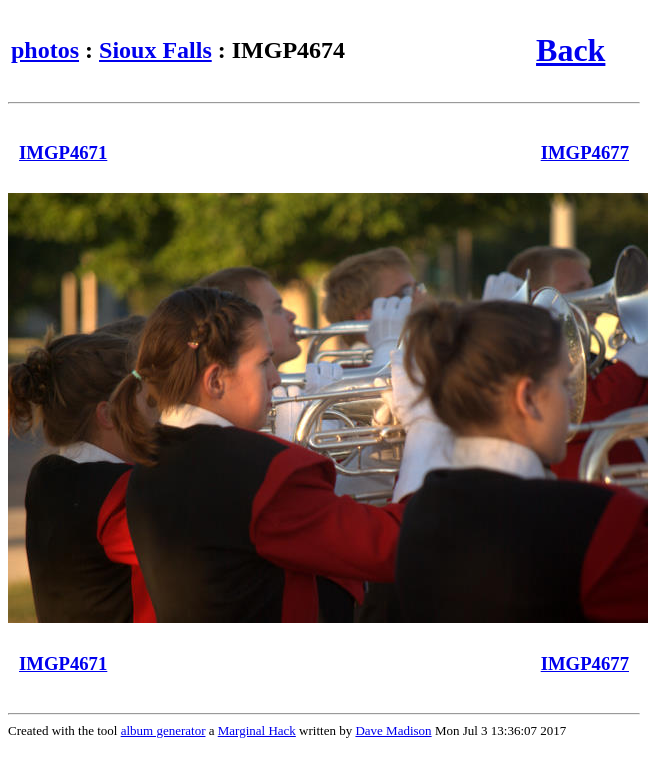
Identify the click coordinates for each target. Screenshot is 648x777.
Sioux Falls (155, 50)
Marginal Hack (257, 730)
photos (45, 50)
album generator (163, 730)
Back (570, 50)
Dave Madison (393, 730)
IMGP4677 (585, 152)
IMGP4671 (63, 152)
